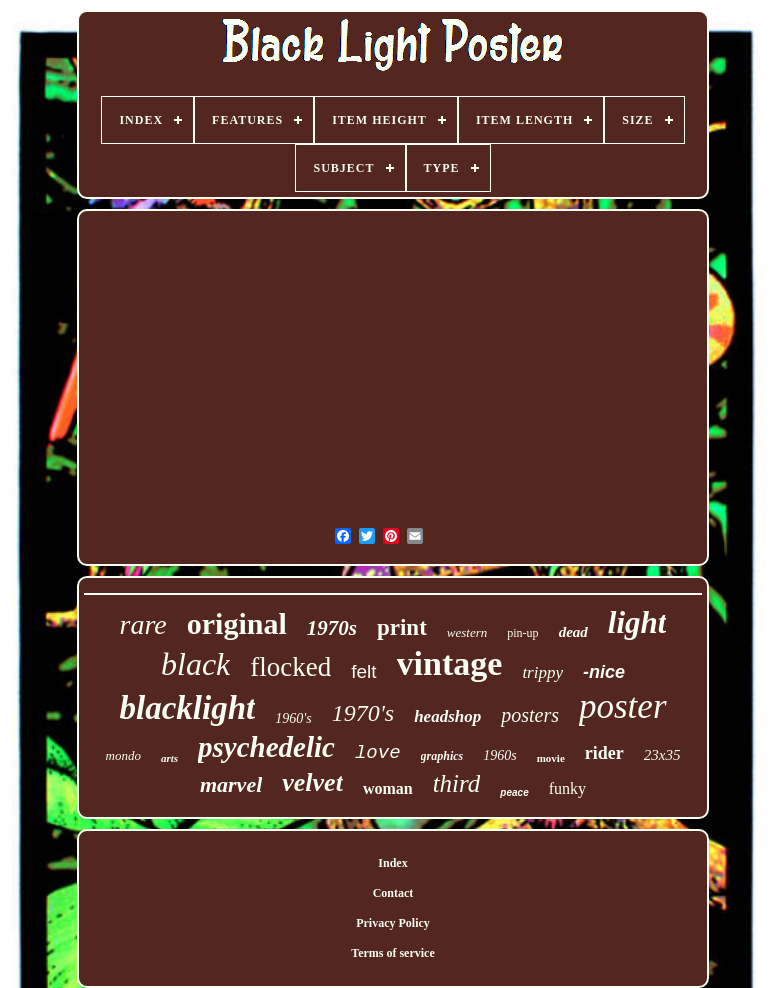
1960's (293, 718)
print (402, 627)
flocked (290, 667)
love (378, 753)
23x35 (662, 755)
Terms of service (393, 953)
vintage (450, 663)
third (457, 783)
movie (551, 758)
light (637, 622)
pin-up (522, 633)
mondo (123, 755)
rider (604, 753)
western (467, 632)
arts (169, 758)
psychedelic (266, 747)
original (237, 623)
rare (143, 624)
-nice (604, 672)
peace (514, 792)
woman (388, 788)
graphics (442, 756)
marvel (231, 784)
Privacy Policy (393, 923)
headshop (447, 716)
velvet (312, 782)
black (195, 664)
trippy (542, 672)
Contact (393, 893)
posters (530, 715)
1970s (332, 628)
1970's (363, 713)
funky (567, 788)
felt (363, 671)
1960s (499, 755)
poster (623, 706)
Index (392, 863)
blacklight (188, 708)
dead (573, 632)
